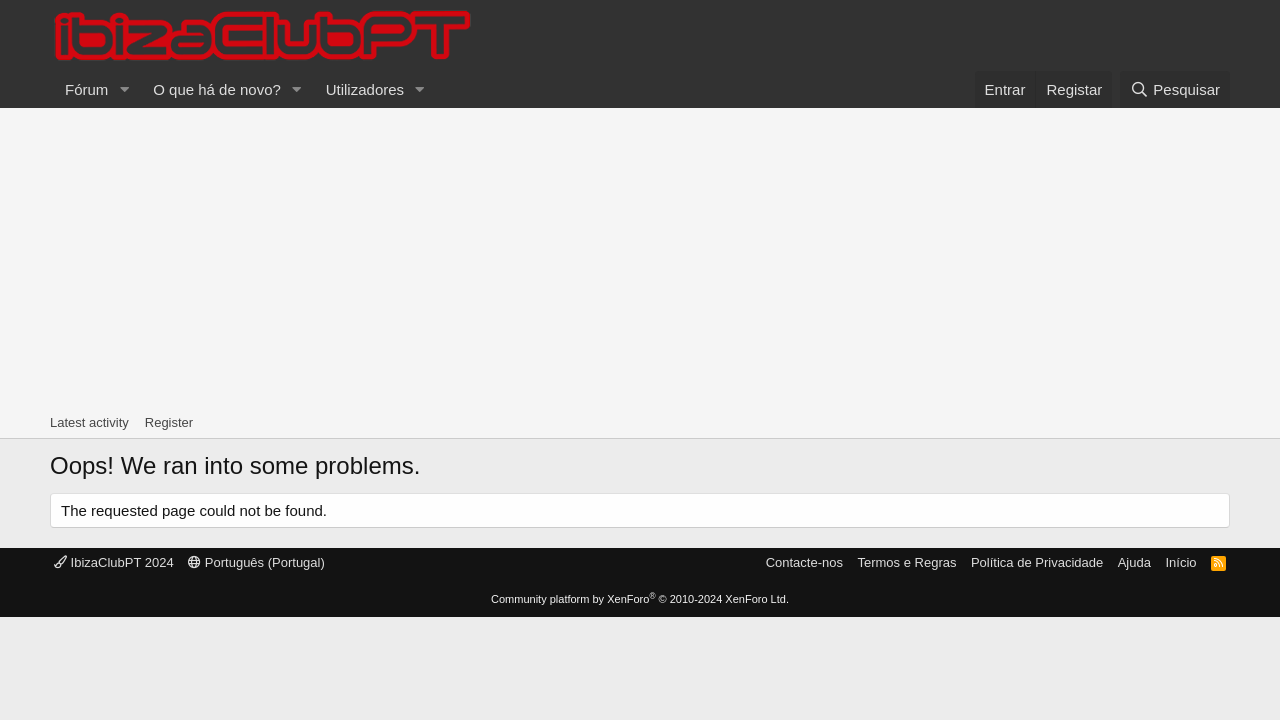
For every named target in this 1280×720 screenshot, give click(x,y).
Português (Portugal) (256, 562)
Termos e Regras (906, 562)
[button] (124, 89)
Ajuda (1134, 562)
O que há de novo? (217, 89)
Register (169, 422)
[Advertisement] (640, 258)
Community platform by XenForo (640, 599)
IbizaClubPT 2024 (114, 562)
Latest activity (89, 422)
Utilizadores (365, 89)
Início (1180, 562)
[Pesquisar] (1175, 89)
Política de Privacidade (1037, 562)
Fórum (86, 89)
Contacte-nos (804, 562)
